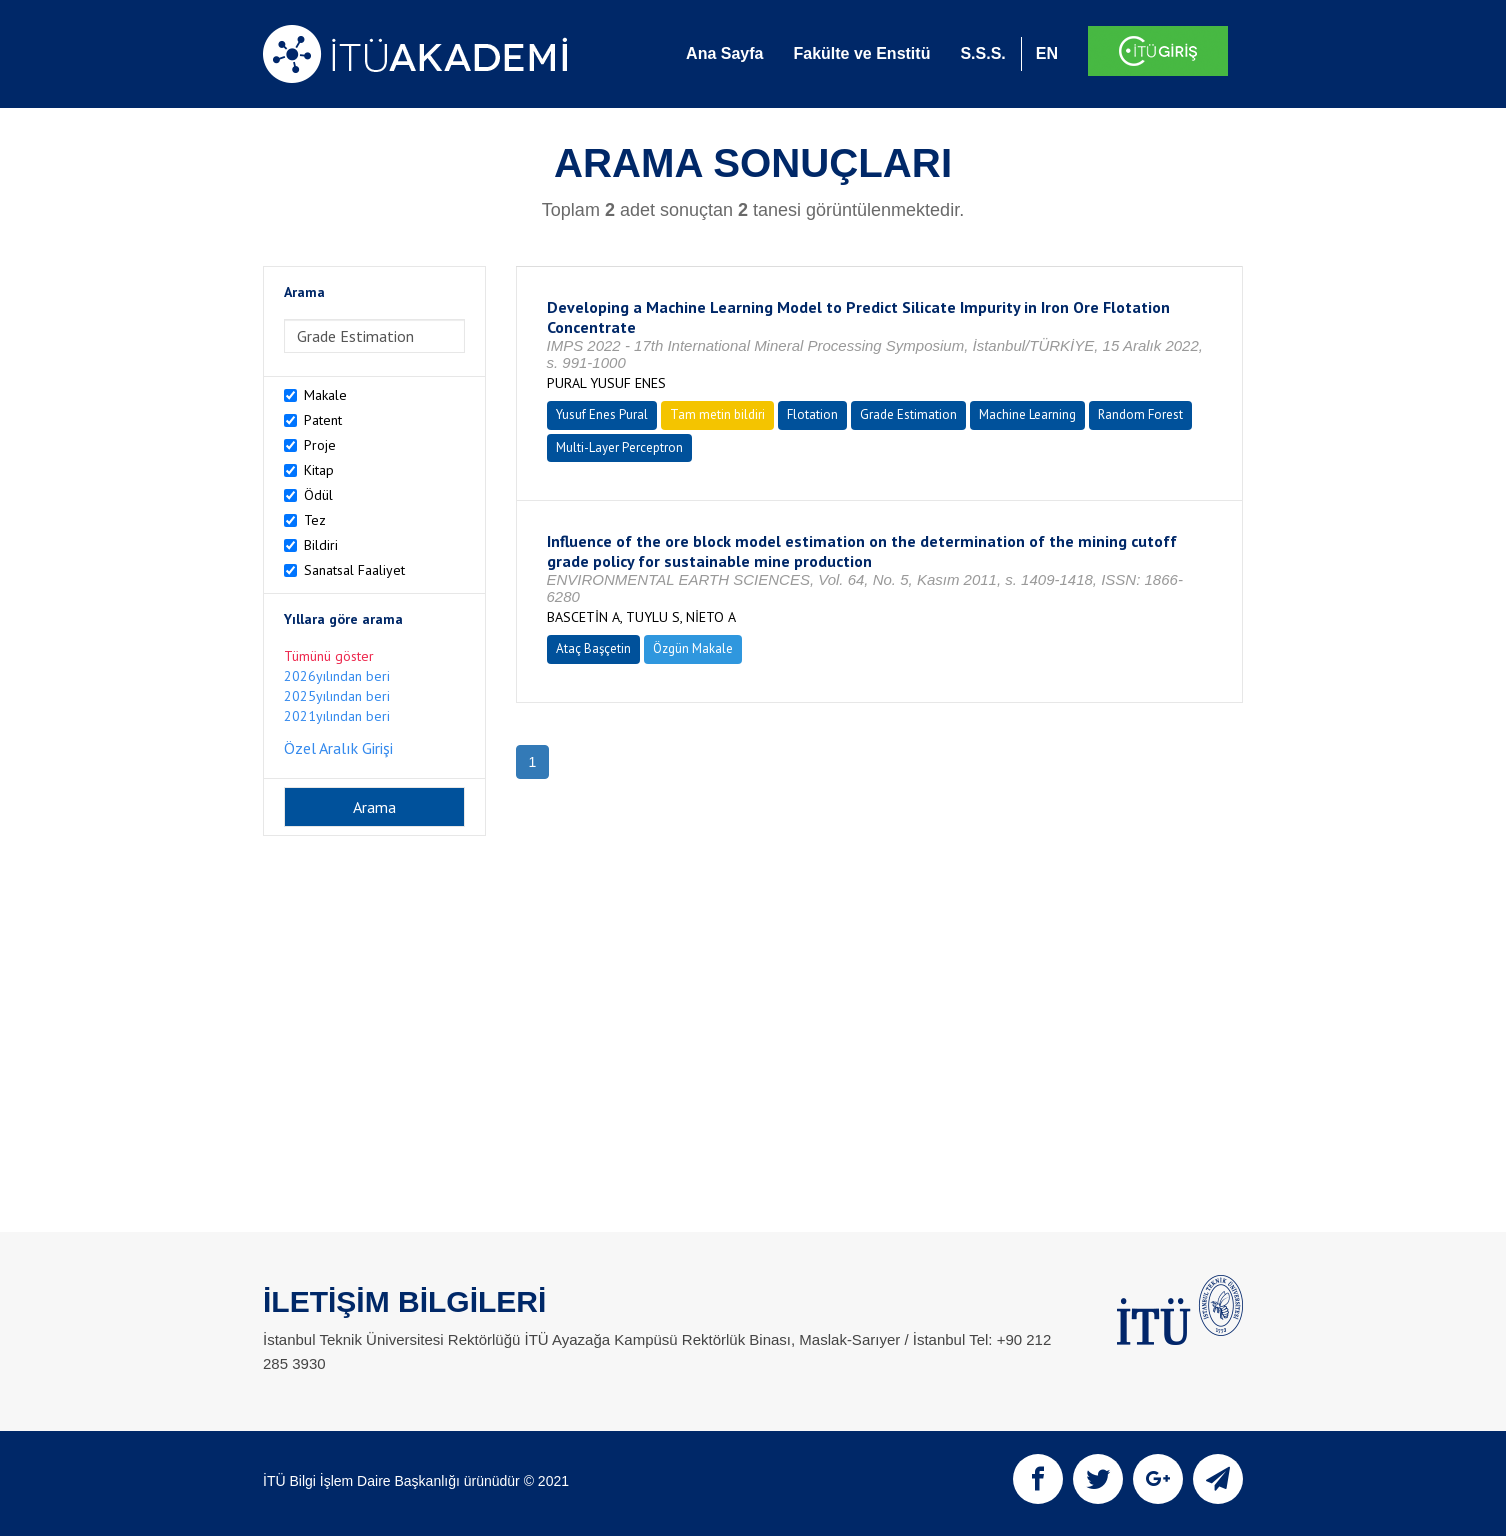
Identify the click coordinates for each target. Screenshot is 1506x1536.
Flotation (812, 414)
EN (1047, 53)
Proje (320, 445)
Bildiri (321, 545)
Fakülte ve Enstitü (861, 53)
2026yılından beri (337, 676)
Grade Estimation (908, 414)
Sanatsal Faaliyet (354, 570)
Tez (315, 520)
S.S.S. (982, 53)
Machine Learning (1027, 414)
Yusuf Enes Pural (602, 414)
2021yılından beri (337, 716)
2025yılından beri (337, 696)
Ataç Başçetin (593, 648)
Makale (325, 395)
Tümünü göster (329, 656)
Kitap (319, 470)
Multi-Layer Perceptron (619, 447)
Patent (323, 420)
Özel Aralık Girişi (338, 748)
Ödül (318, 495)
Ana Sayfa (724, 53)
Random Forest (1140, 414)
